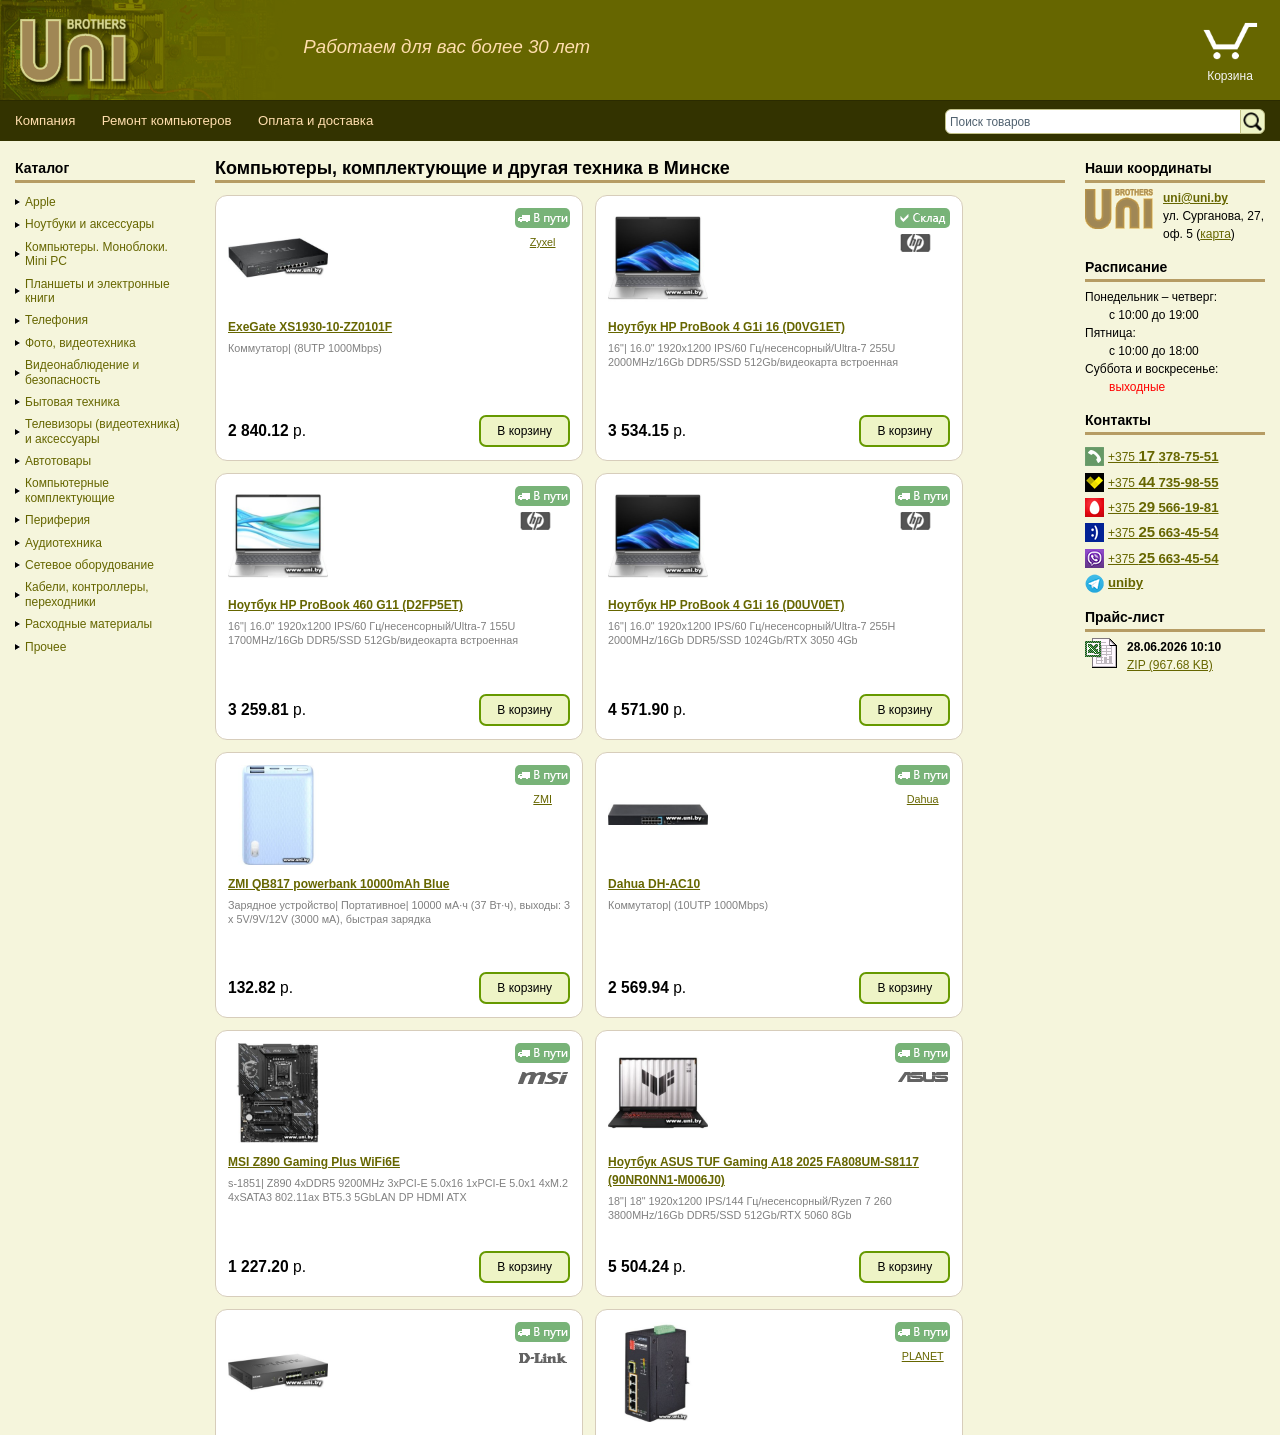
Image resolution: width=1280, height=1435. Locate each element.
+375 (1163, 455)
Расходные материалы (88, 624)
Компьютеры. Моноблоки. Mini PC (96, 254)
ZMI (737, 520)
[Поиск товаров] (1097, 121)
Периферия (57, 520)
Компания (45, 120)
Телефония (56, 320)
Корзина (1230, 76)
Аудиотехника (63, 543)
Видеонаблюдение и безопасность (82, 372)
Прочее (45, 647)
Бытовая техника (72, 402)
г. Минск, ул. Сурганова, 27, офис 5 (742, 1397)
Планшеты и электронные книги (97, 291)
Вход (113, 1415)
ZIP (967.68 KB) (1170, 665)
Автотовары (58, 461)
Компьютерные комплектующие (70, 490)
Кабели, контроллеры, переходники (87, 594)
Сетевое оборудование (89, 565)
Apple (40, 202)
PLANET (450, 1077)
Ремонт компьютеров (167, 120)
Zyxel (450, 242)
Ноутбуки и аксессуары (89, 224)
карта (1215, 234)
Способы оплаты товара (159, 1379)
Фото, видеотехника (80, 343)
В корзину (432, 431)
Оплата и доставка (315, 120)
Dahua (1024, 520)
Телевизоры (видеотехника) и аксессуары (102, 431)
